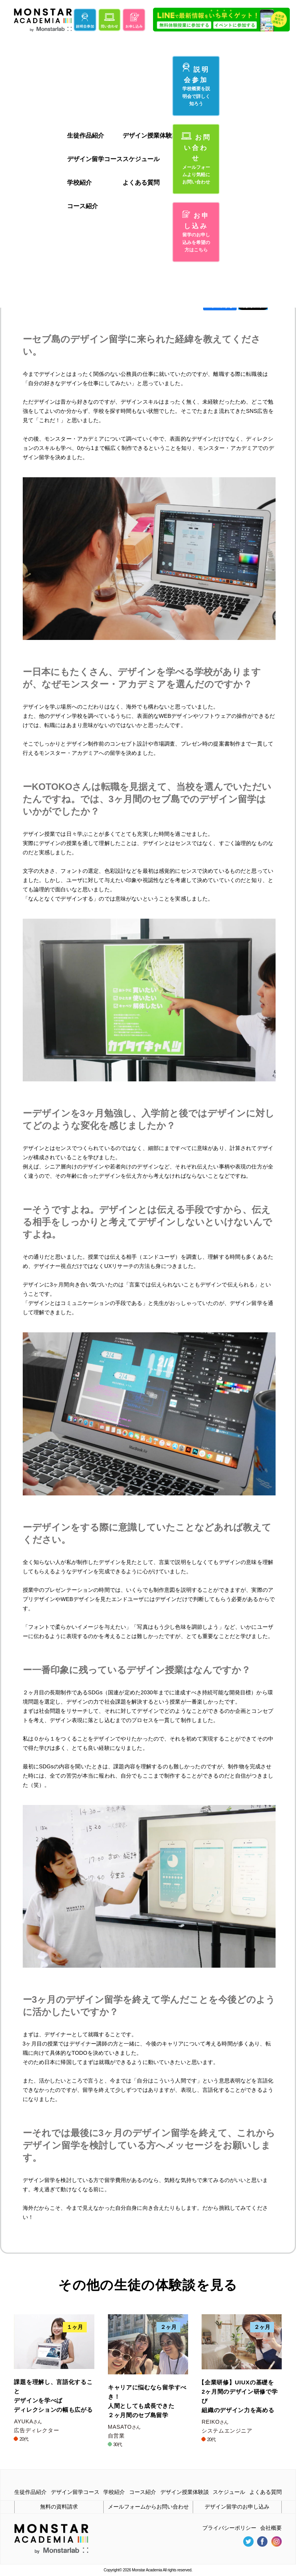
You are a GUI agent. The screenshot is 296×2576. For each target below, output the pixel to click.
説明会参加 (196, 85)
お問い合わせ (196, 159)
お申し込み (196, 232)
